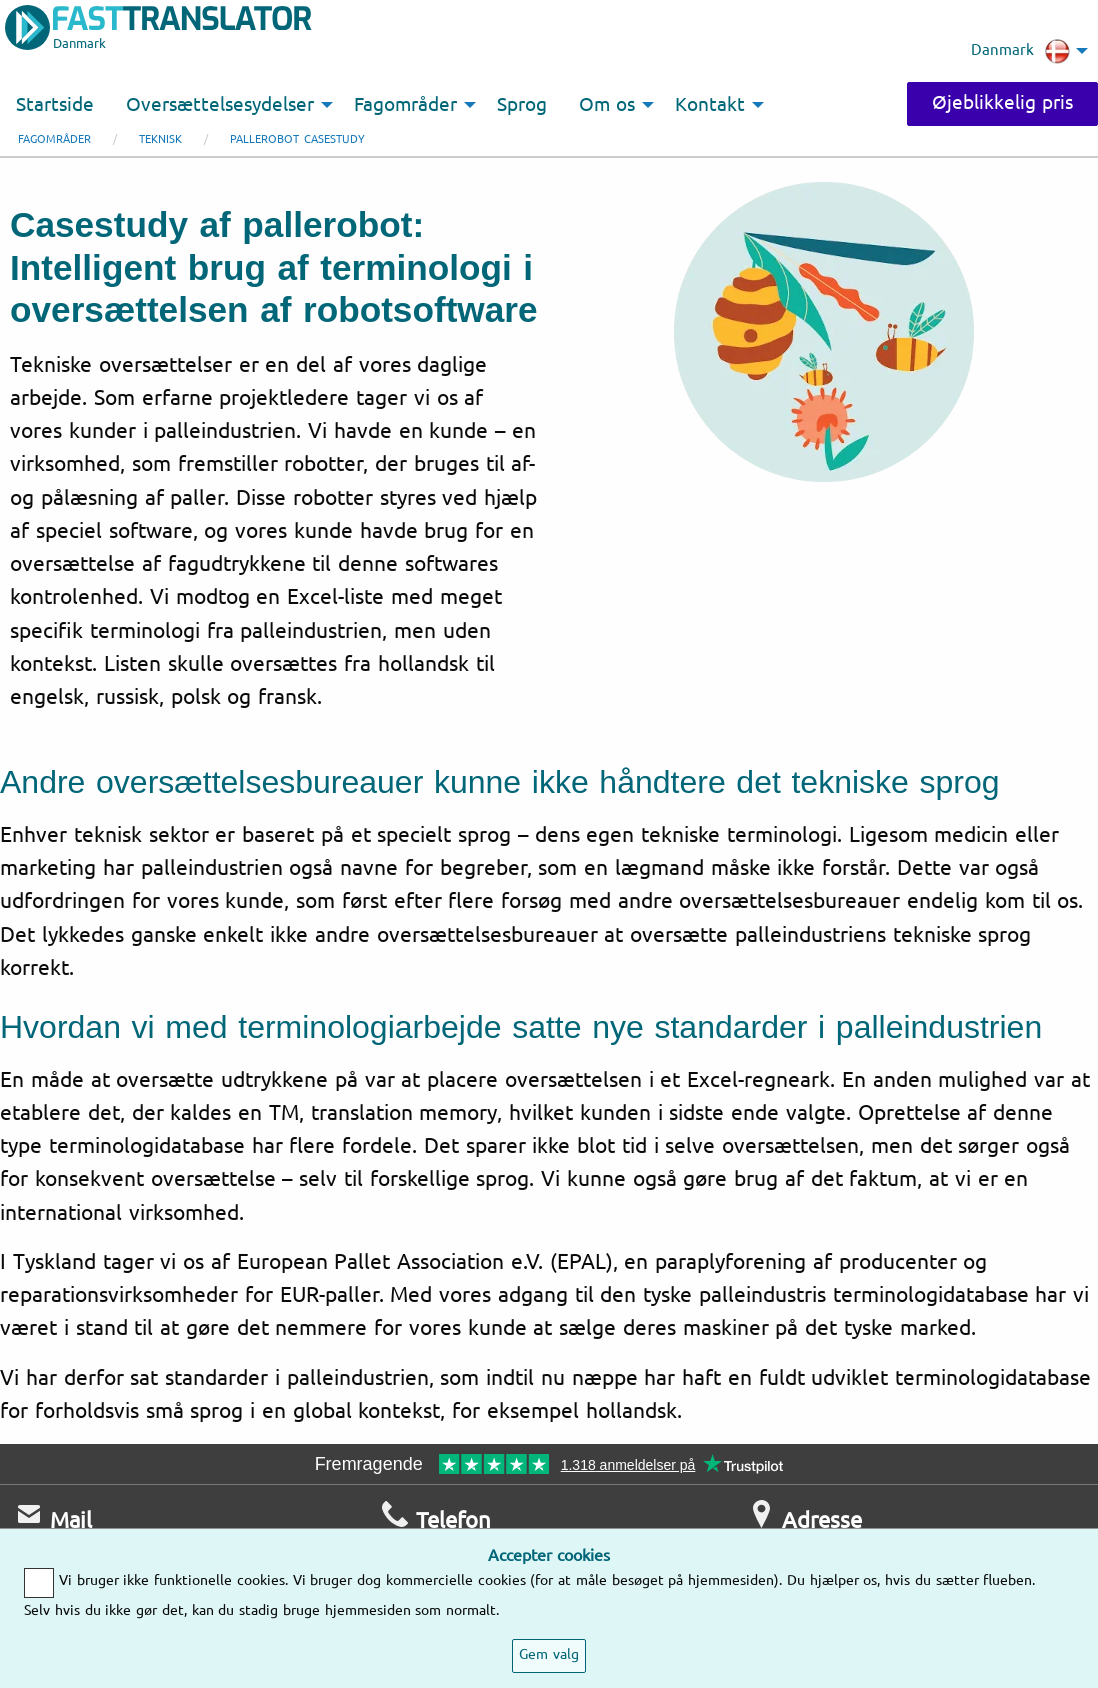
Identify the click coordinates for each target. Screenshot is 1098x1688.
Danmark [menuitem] (1020, 51)
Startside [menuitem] (55, 105)
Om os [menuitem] (607, 105)
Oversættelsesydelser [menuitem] (220, 105)
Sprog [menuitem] (522, 105)
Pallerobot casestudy (297, 139)
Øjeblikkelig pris (1002, 103)
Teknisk (160, 139)
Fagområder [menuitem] (405, 105)
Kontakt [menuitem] (710, 105)
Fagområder (54, 139)
